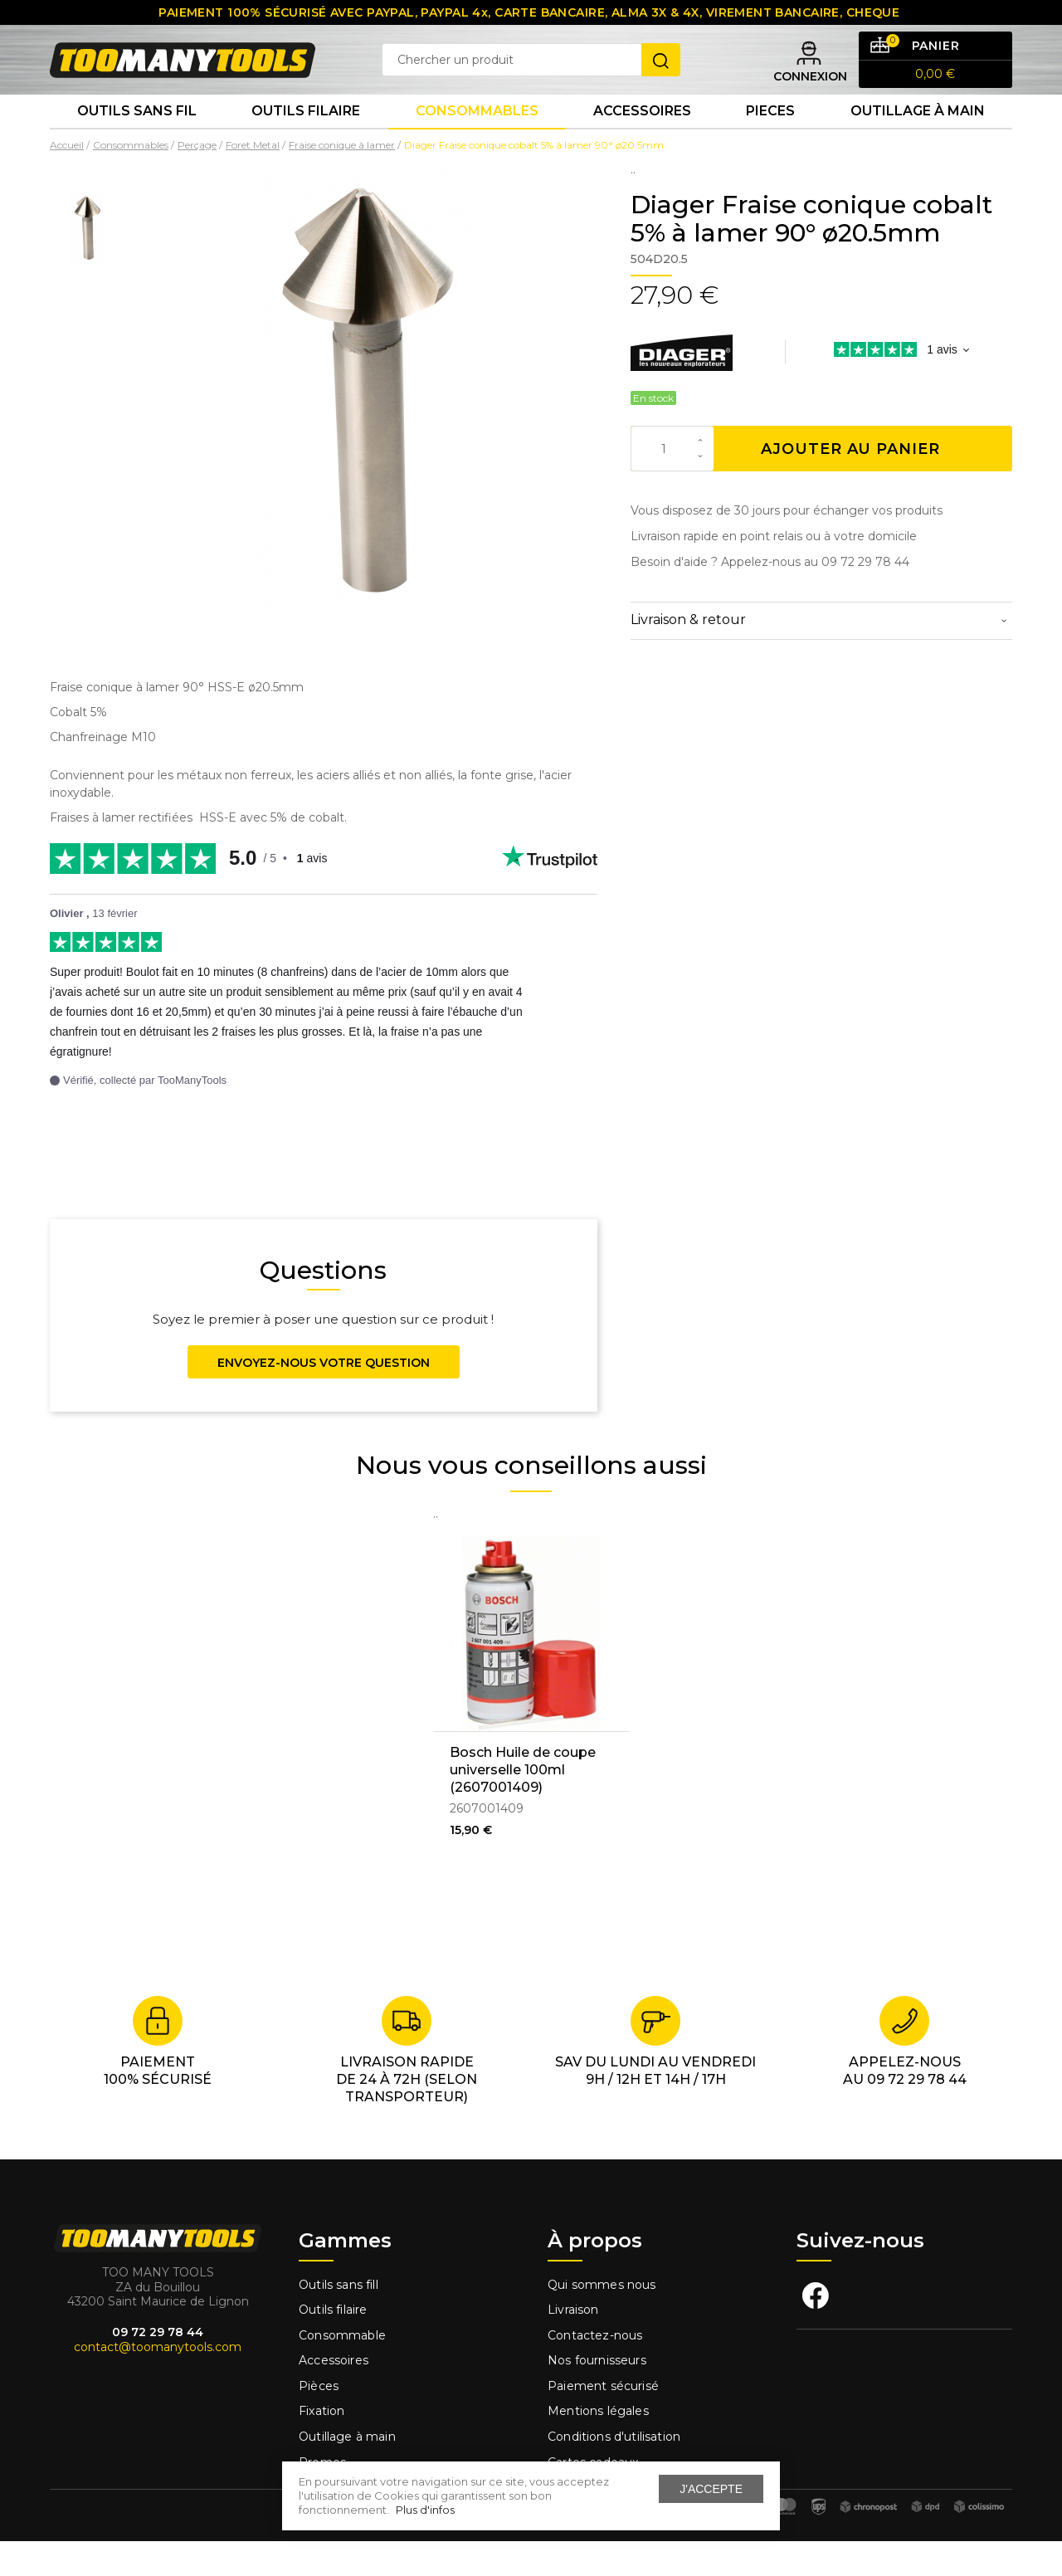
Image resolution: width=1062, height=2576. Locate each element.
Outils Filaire (305, 141)
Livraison (573, 2344)
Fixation (321, 2445)
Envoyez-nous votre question (323, 1397)
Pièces (319, 2420)
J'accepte (711, 2489)
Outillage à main (917, 141)
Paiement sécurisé (603, 2420)
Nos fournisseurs (597, 2395)
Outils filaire (333, 2344)
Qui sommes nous (602, 2318)
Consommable (342, 2370)
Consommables (477, 141)
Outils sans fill (338, 2318)
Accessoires (642, 141)
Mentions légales (600, 2445)
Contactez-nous (595, 2370)
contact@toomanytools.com (157, 2381)
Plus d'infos (425, 2509)
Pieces (770, 141)
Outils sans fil (137, 141)
